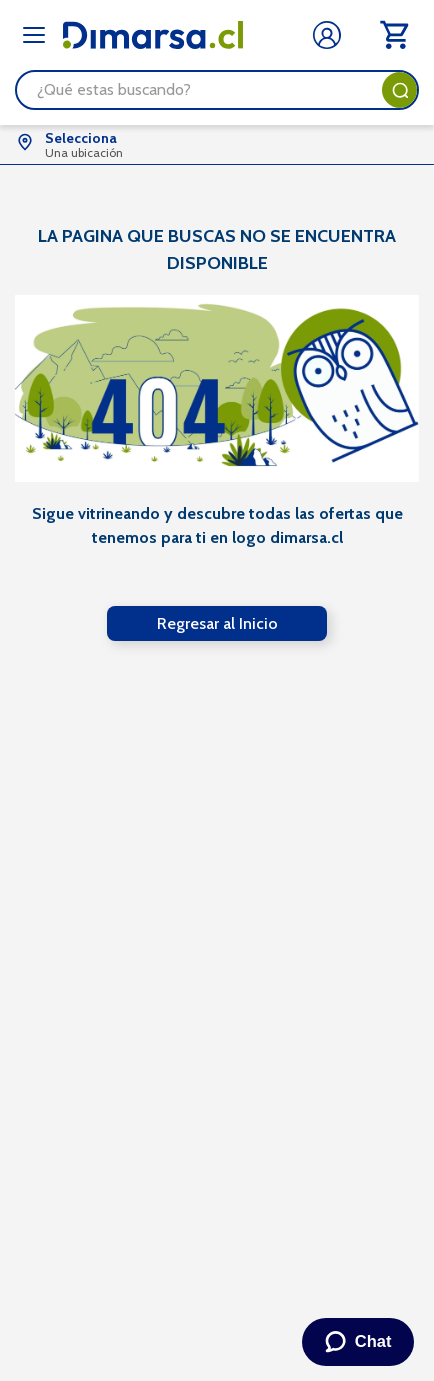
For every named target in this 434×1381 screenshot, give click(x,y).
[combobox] (217, 90)
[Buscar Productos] (400, 90)
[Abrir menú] (34, 35)
